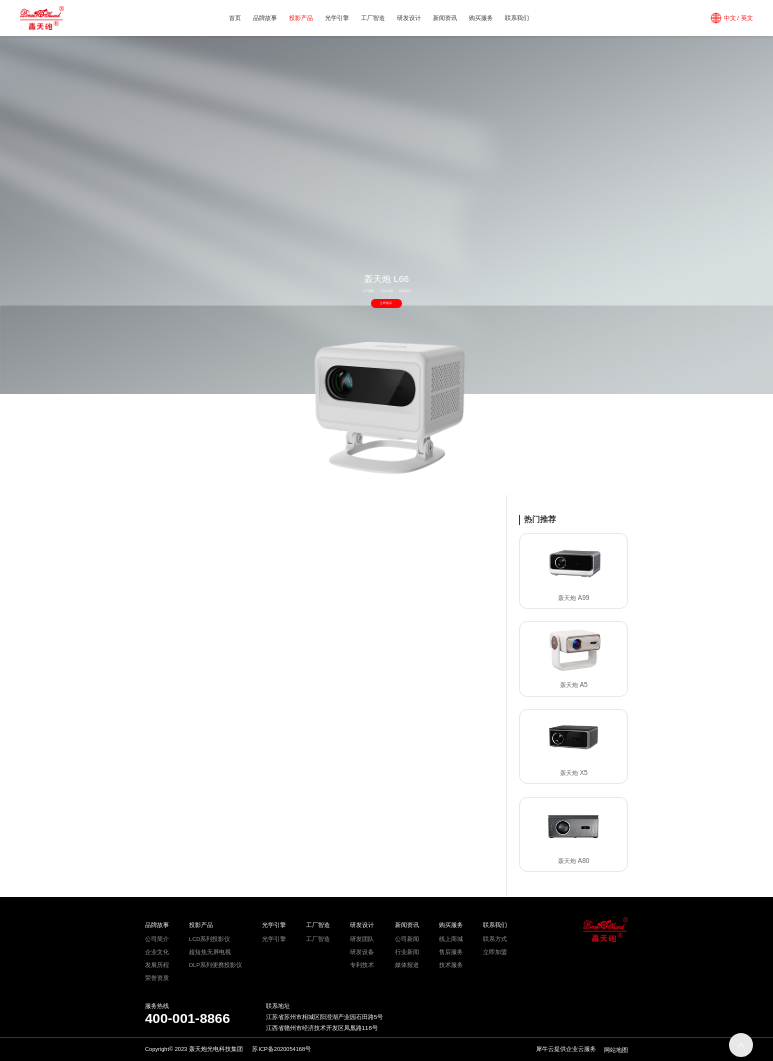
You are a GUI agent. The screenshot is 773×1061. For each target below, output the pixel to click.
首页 (235, 17)
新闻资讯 (445, 17)
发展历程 (157, 965)
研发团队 (362, 939)
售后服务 (451, 952)
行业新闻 (407, 952)
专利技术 (362, 965)
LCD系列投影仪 (209, 939)
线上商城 (451, 939)
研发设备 (362, 952)
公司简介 (157, 939)
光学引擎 (337, 17)
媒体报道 (407, 965)
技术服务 (451, 965)
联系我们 (517, 17)
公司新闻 (407, 939)
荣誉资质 (157, 978)
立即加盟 (495, 952)
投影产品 (301, 17)
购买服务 (481, 17)
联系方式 (495, 939)
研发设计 (409, 17)
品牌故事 (265, 17)
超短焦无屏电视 (210, 952)
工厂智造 (373, 17)
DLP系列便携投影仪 (215, 965)
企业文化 (157, 952)
